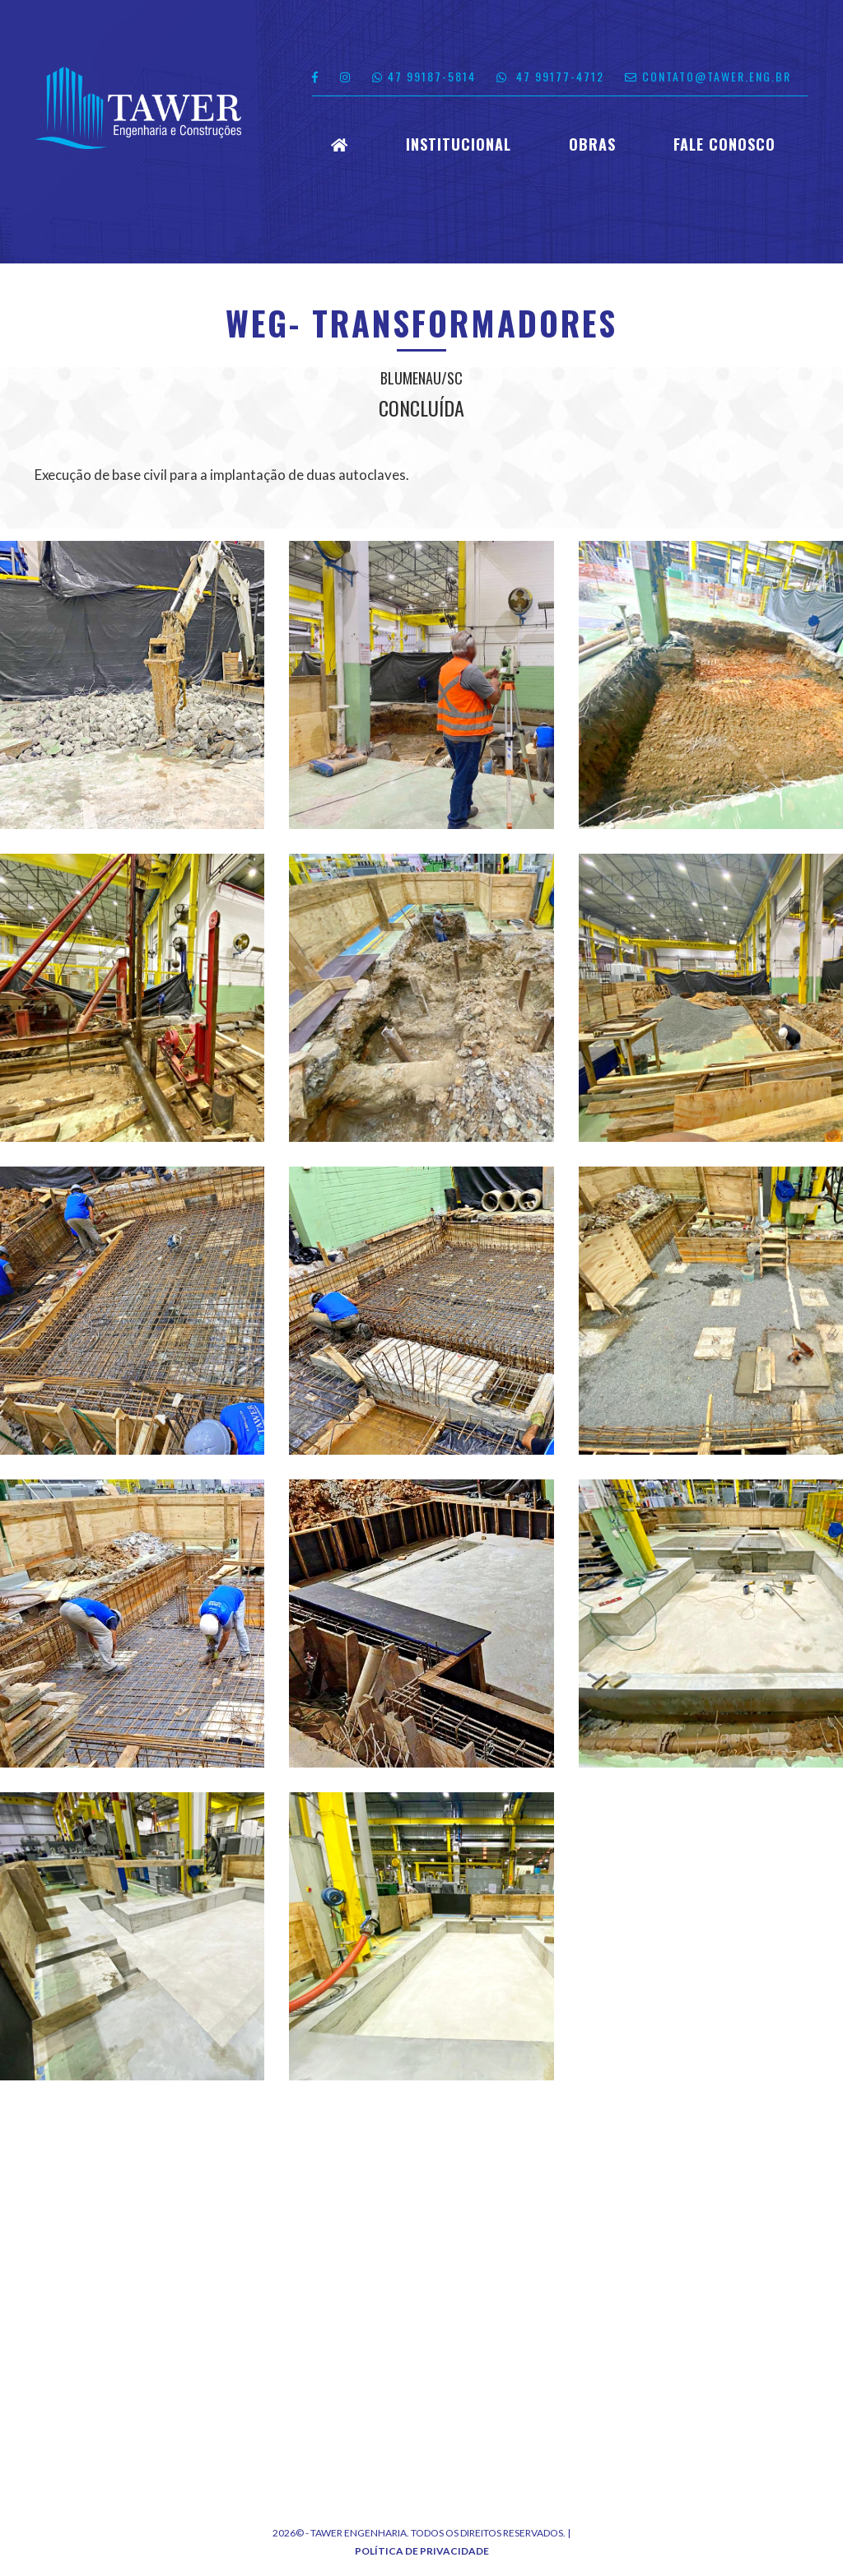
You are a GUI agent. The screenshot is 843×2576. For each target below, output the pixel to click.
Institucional (458, 145)
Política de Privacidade (422, 2551)
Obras (592, 145)
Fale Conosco (724, 145)
